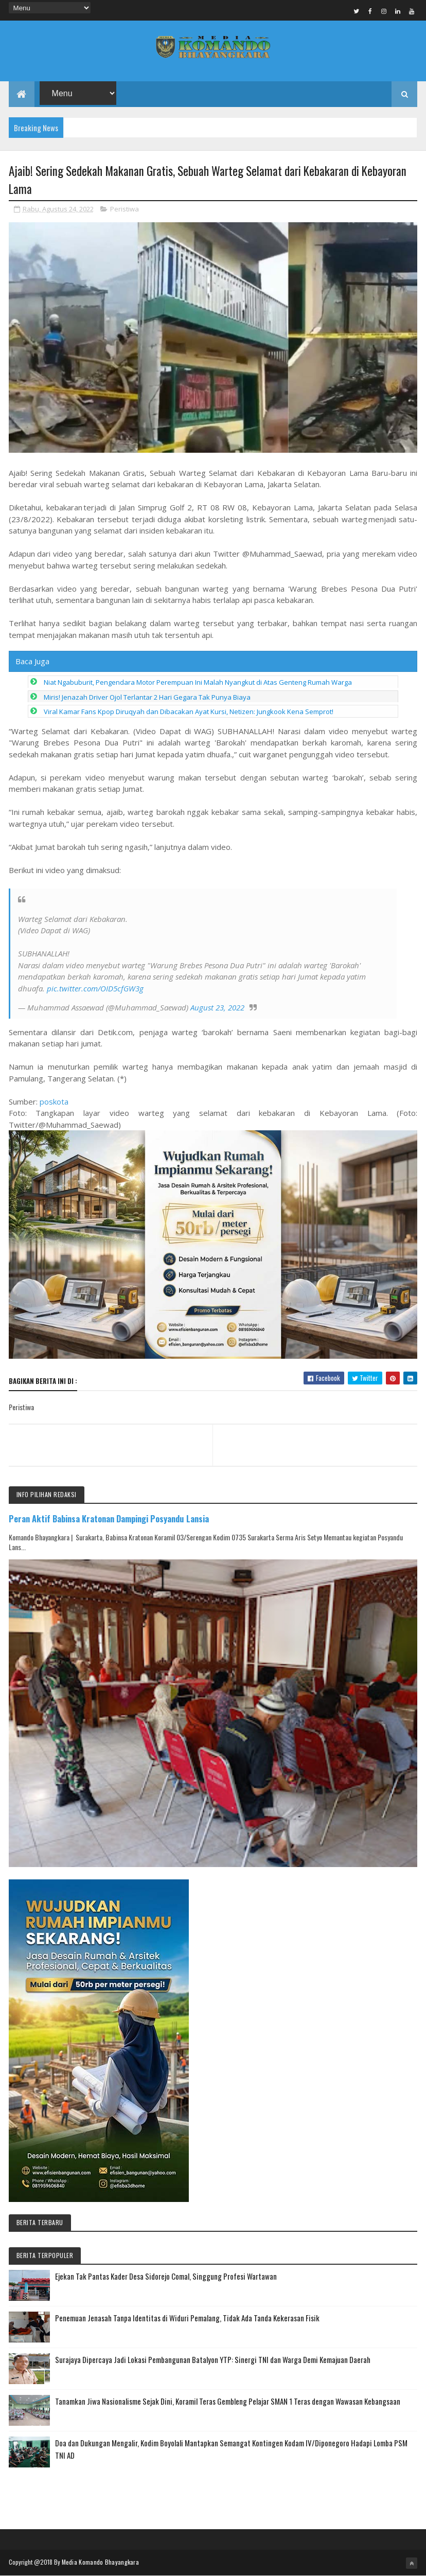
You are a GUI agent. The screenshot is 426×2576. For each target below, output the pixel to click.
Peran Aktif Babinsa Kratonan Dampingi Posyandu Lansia (109, 1518)
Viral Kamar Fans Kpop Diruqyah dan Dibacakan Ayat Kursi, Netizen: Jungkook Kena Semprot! (188, 711)
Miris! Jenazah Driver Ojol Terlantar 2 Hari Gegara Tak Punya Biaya (147, 697)
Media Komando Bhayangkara (100, 2561)
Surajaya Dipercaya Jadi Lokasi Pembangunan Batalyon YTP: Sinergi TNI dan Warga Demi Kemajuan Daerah (212, 2359)
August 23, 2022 (217, 1007)
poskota (54, 1101)
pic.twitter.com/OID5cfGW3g (95, 988)
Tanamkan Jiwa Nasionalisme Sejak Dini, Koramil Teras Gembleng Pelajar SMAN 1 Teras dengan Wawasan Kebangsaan (227, 2401)
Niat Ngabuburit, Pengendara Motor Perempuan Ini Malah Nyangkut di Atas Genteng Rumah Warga (198, 682)
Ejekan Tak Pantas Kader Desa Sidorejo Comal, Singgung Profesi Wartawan (166, 2276)
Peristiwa (124, 209)
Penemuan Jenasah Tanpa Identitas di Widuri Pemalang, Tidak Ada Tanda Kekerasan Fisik (187, 2317)
